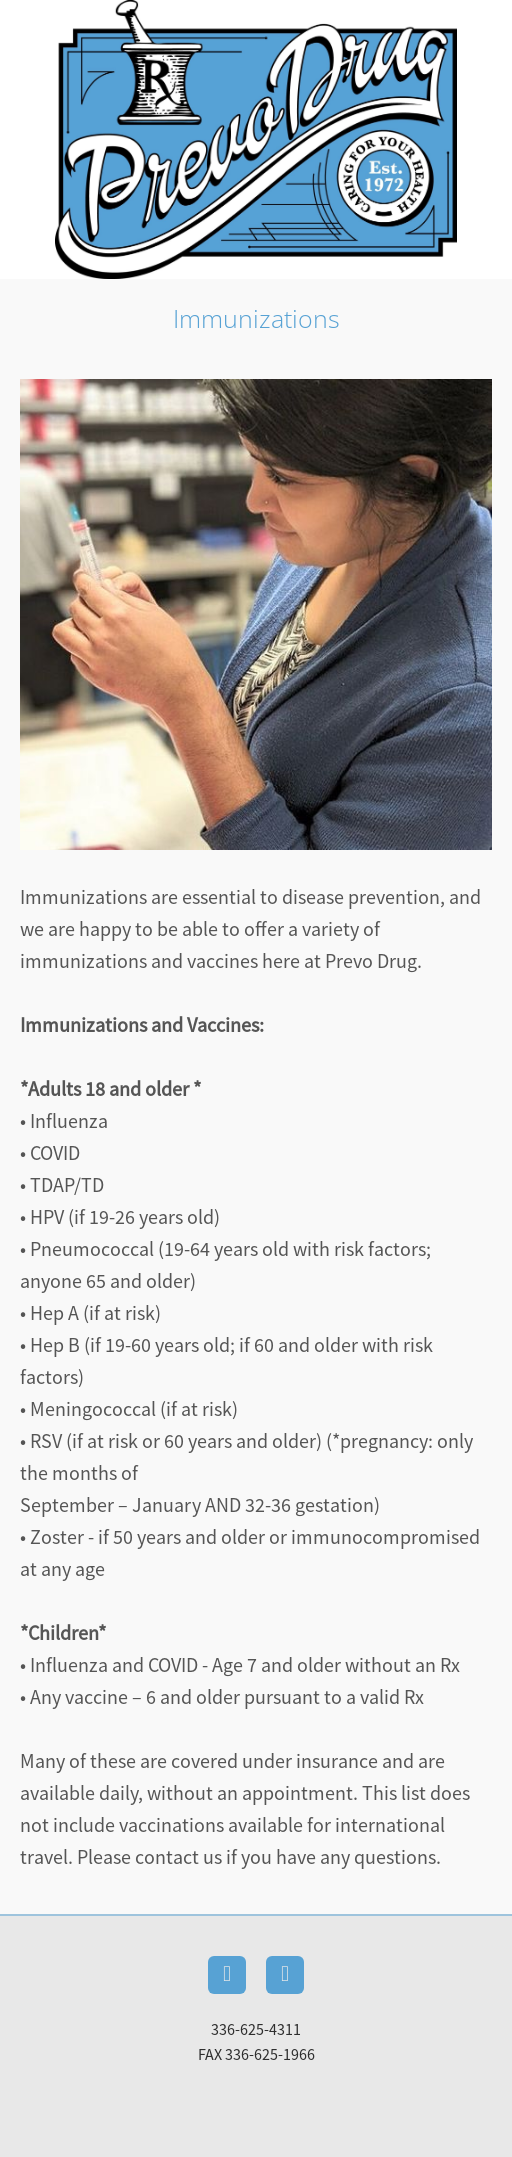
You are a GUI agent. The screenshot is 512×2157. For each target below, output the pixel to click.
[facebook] (227, 1975)
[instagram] (285, 1975)
